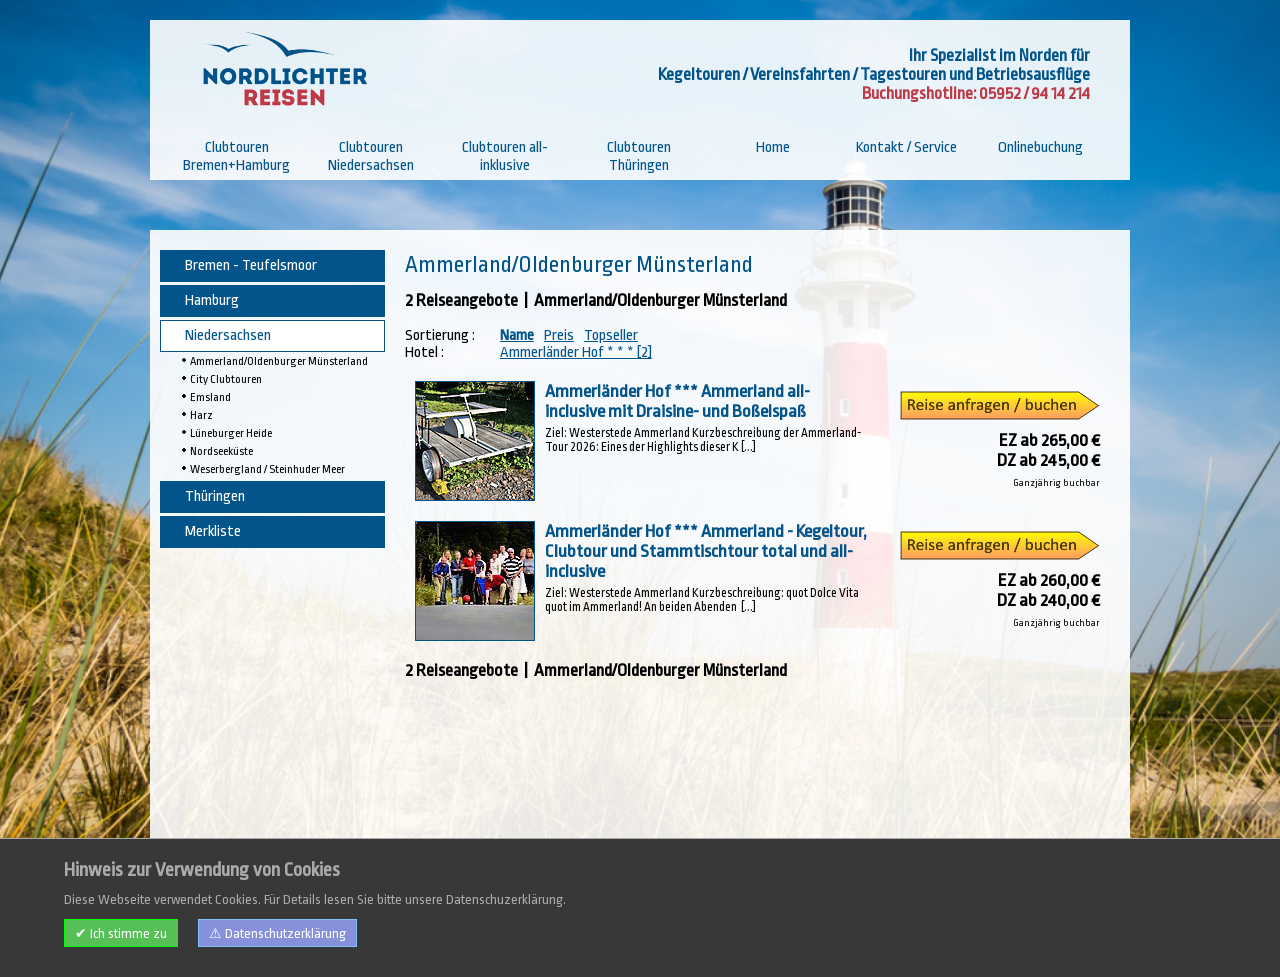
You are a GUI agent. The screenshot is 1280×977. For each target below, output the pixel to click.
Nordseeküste (221, 451)
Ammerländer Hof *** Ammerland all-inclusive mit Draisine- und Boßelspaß (677, 401)
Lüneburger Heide (231, 433)
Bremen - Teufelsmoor (251, 265)
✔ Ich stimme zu (121, 933)
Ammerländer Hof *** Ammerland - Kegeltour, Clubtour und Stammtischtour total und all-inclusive (706, 551)
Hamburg (212, 300)
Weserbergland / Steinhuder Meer (267, 469)
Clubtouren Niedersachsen (371, 156)
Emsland (210, 397)
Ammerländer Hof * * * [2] (576, 352)
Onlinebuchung (1040, 147)
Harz (201, 415)
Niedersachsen (228, 335)
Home (773, 147)
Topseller (611, 335)
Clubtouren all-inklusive (505, 156)
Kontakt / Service (906, 147)
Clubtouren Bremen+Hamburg (236, 156)
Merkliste (213, 531)
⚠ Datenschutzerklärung (277, 933)
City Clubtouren (226, 379)
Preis (559, 335)
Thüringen (215, 496)
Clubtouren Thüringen (639, 156)
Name (517, 335)
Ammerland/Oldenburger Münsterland (279, 361)
